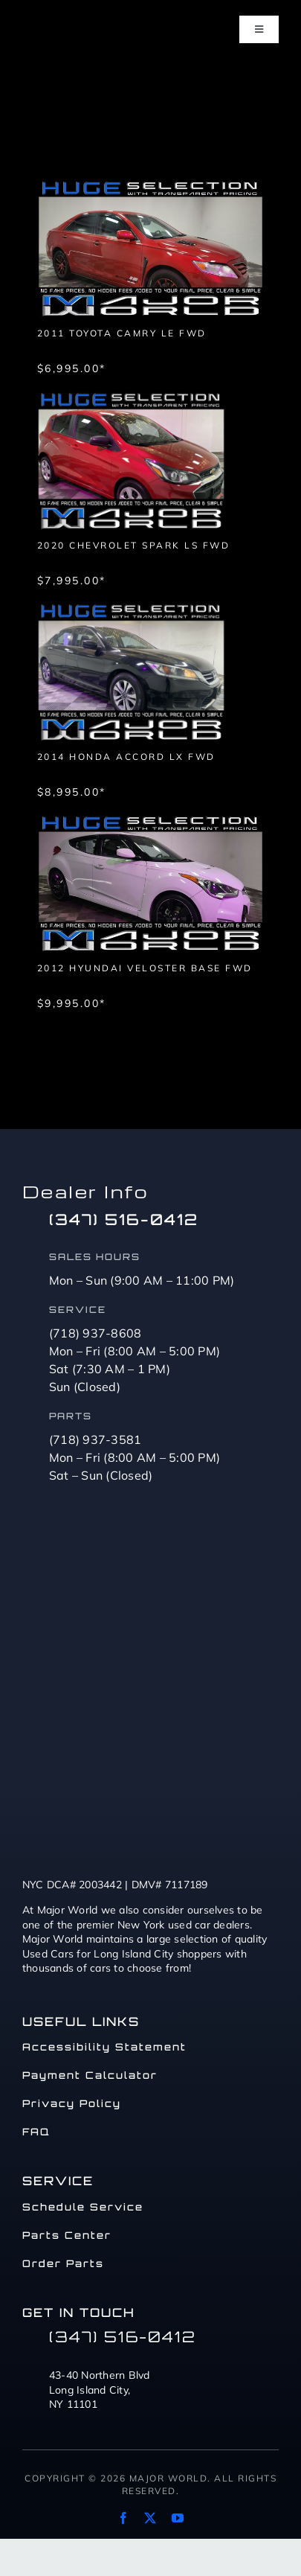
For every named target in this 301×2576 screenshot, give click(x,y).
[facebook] (123, 2518)
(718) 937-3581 (95, 1439)
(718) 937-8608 (95, 1333)
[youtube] (178, 2518)
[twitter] (150, 2518)
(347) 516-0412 (123, 1219)
